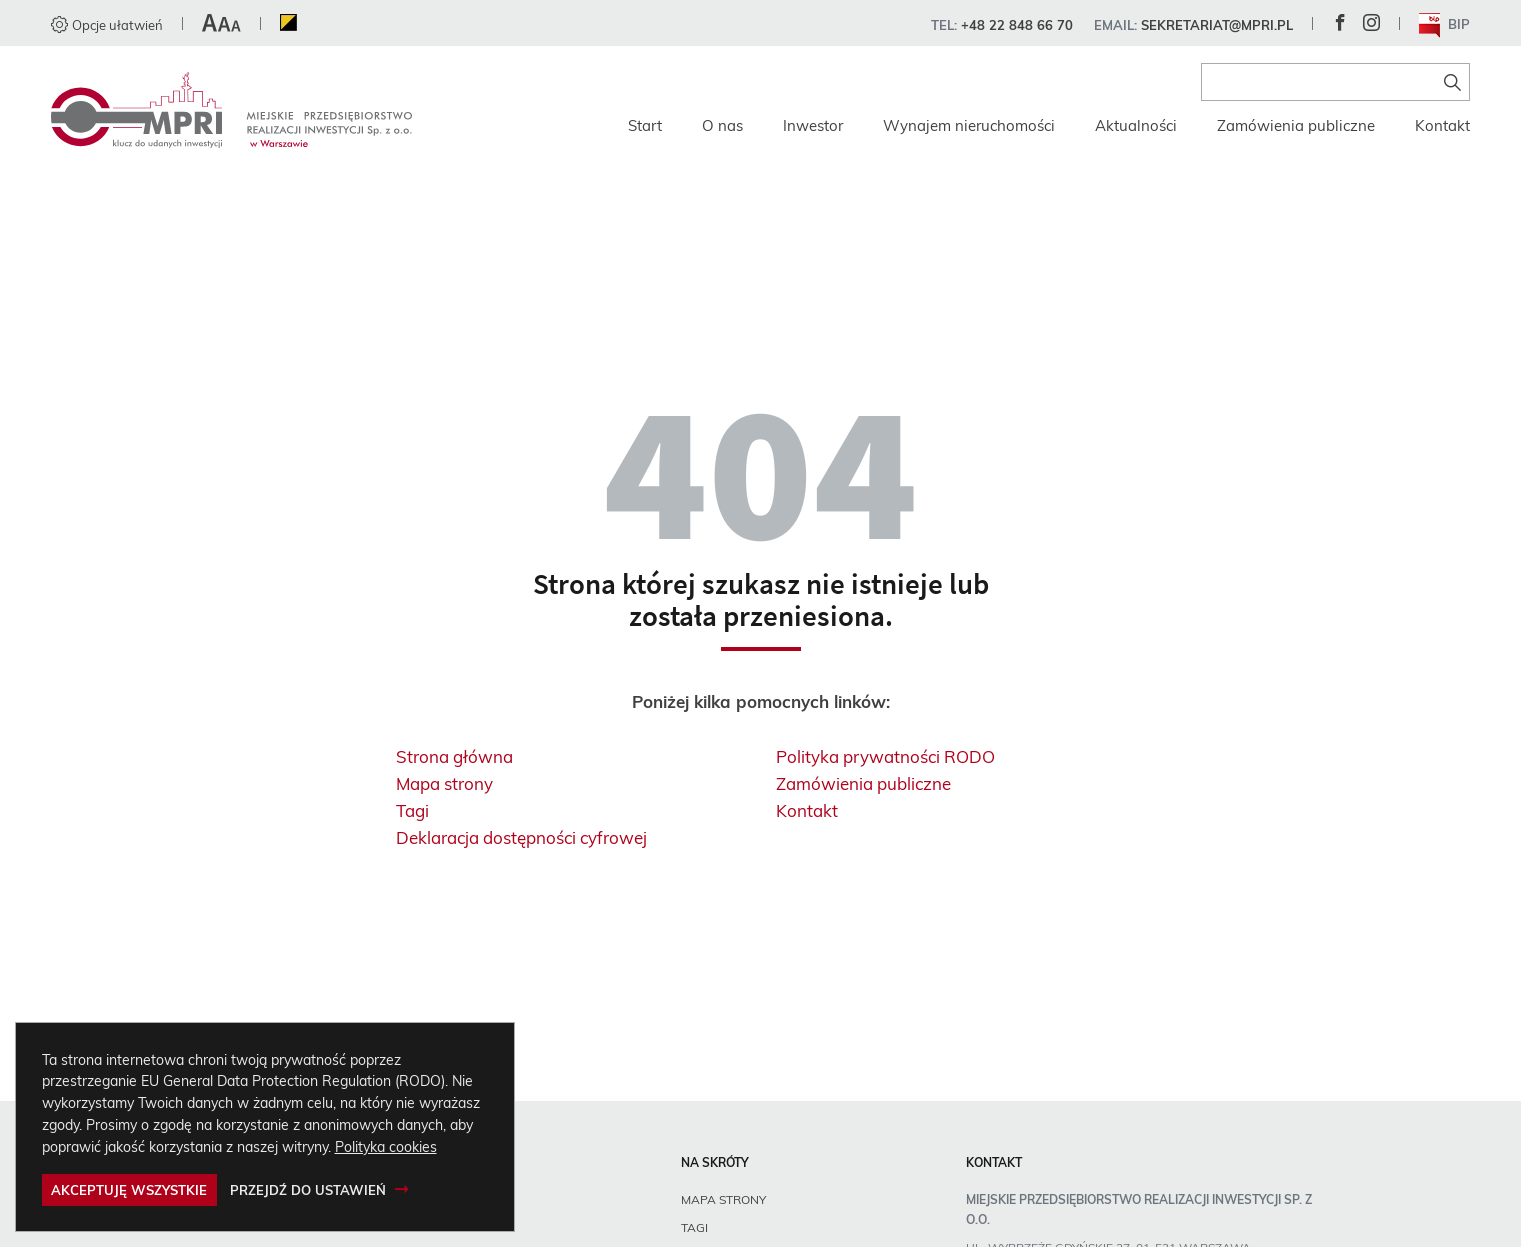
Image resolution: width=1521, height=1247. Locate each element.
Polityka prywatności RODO (885, 756)
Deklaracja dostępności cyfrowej (521, 837)
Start (645, 125)
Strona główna (454, 756)
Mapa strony (444, 783)
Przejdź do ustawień (308, 1190)
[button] (221, 25)
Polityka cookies (386, 1146)
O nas (722, 125)
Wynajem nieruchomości (969, 125)
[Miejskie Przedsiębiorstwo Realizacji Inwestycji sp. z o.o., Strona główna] (231, 110)
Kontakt (1442, 125)
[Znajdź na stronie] (1452, 82)
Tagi (412, 810)
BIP (1445, 25)
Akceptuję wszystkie (129, 1190)
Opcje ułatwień (107, 25)
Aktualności (1136, 125)
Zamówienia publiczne (1296, 125)
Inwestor (813, 125)
